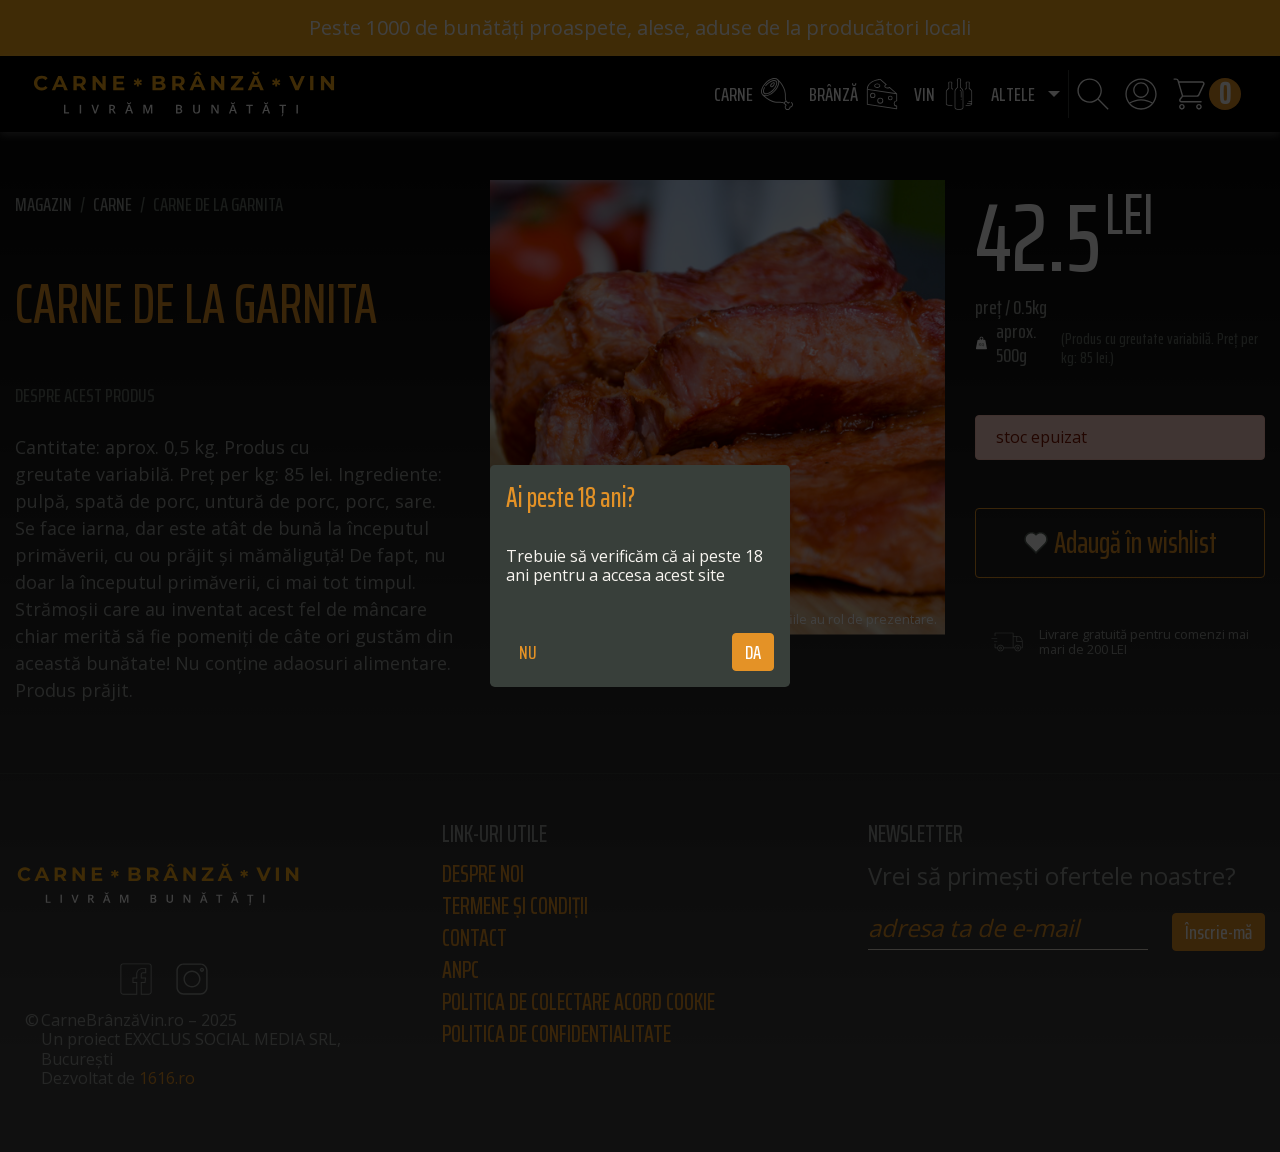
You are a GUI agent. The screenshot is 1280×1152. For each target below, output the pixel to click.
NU (528, 652)
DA (753, 652)
